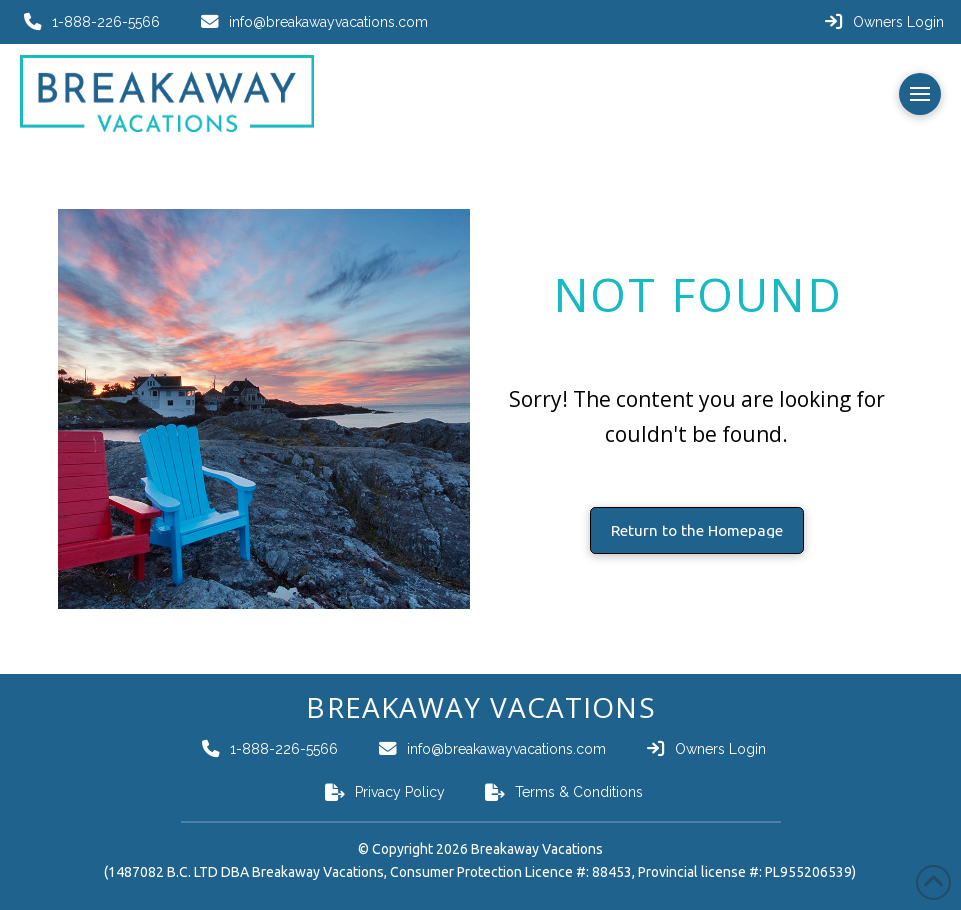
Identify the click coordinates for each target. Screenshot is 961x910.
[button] (920, 94)
